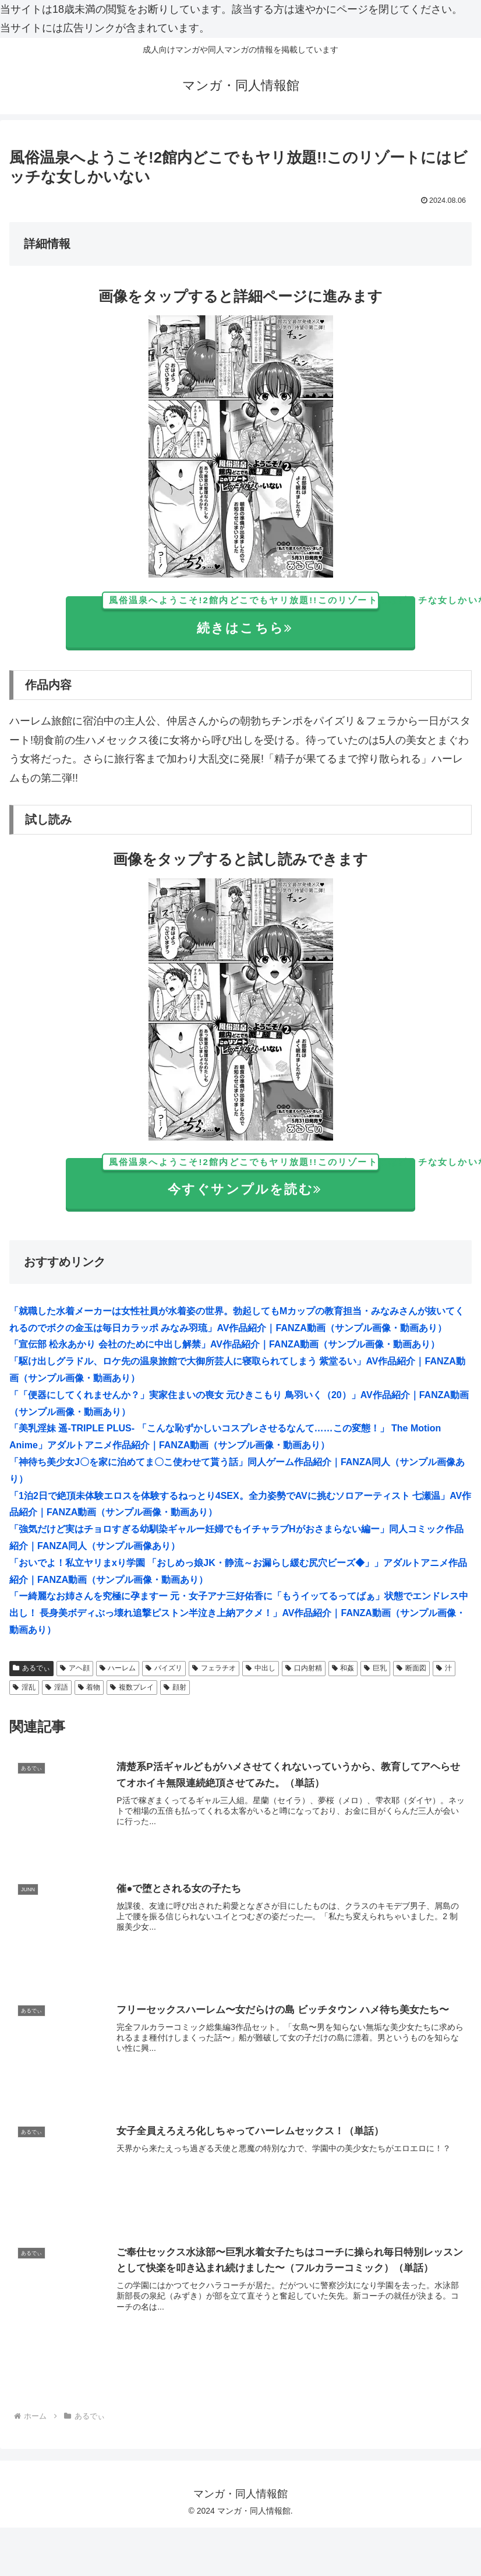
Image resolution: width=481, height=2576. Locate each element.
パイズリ (164, 1668)
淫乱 (24, 1687)
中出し (260, 1668)
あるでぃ (31, 1668)
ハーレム (118, 1668)
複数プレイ (132, 1687)
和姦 (343, 1668)
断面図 (411, 1668)
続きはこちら (258, 615)
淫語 (56, 1687)
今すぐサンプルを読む (258, 1177)
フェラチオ (214, 1668)
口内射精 (303, 1668)
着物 (89, 1687)
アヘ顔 (75, 1668)
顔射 (175, 1687)
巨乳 (375, 1668)
